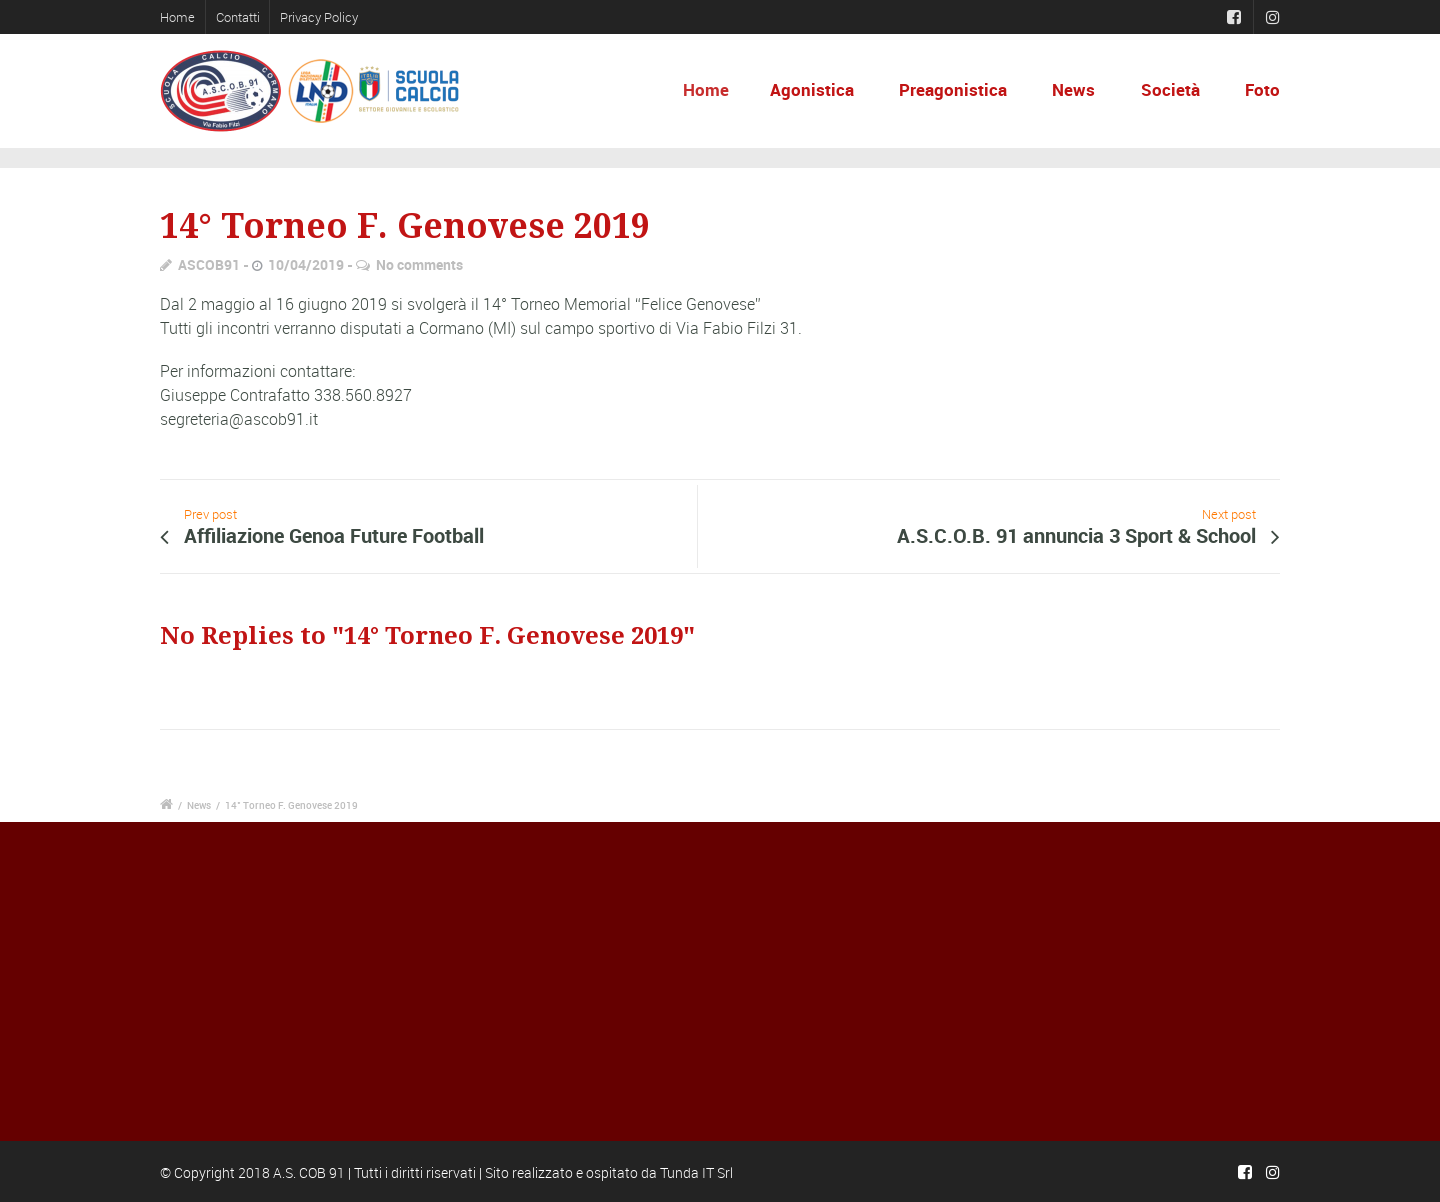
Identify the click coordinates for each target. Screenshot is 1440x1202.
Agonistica (817, 89)
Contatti (238, 17)
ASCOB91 (209, 264)
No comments (419, 264)
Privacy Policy (319, 17)
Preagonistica (953, 89)
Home (177, 17)
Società (1170, 89)
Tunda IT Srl (696, 1172)
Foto (1262, 89)
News (1073, 89)
